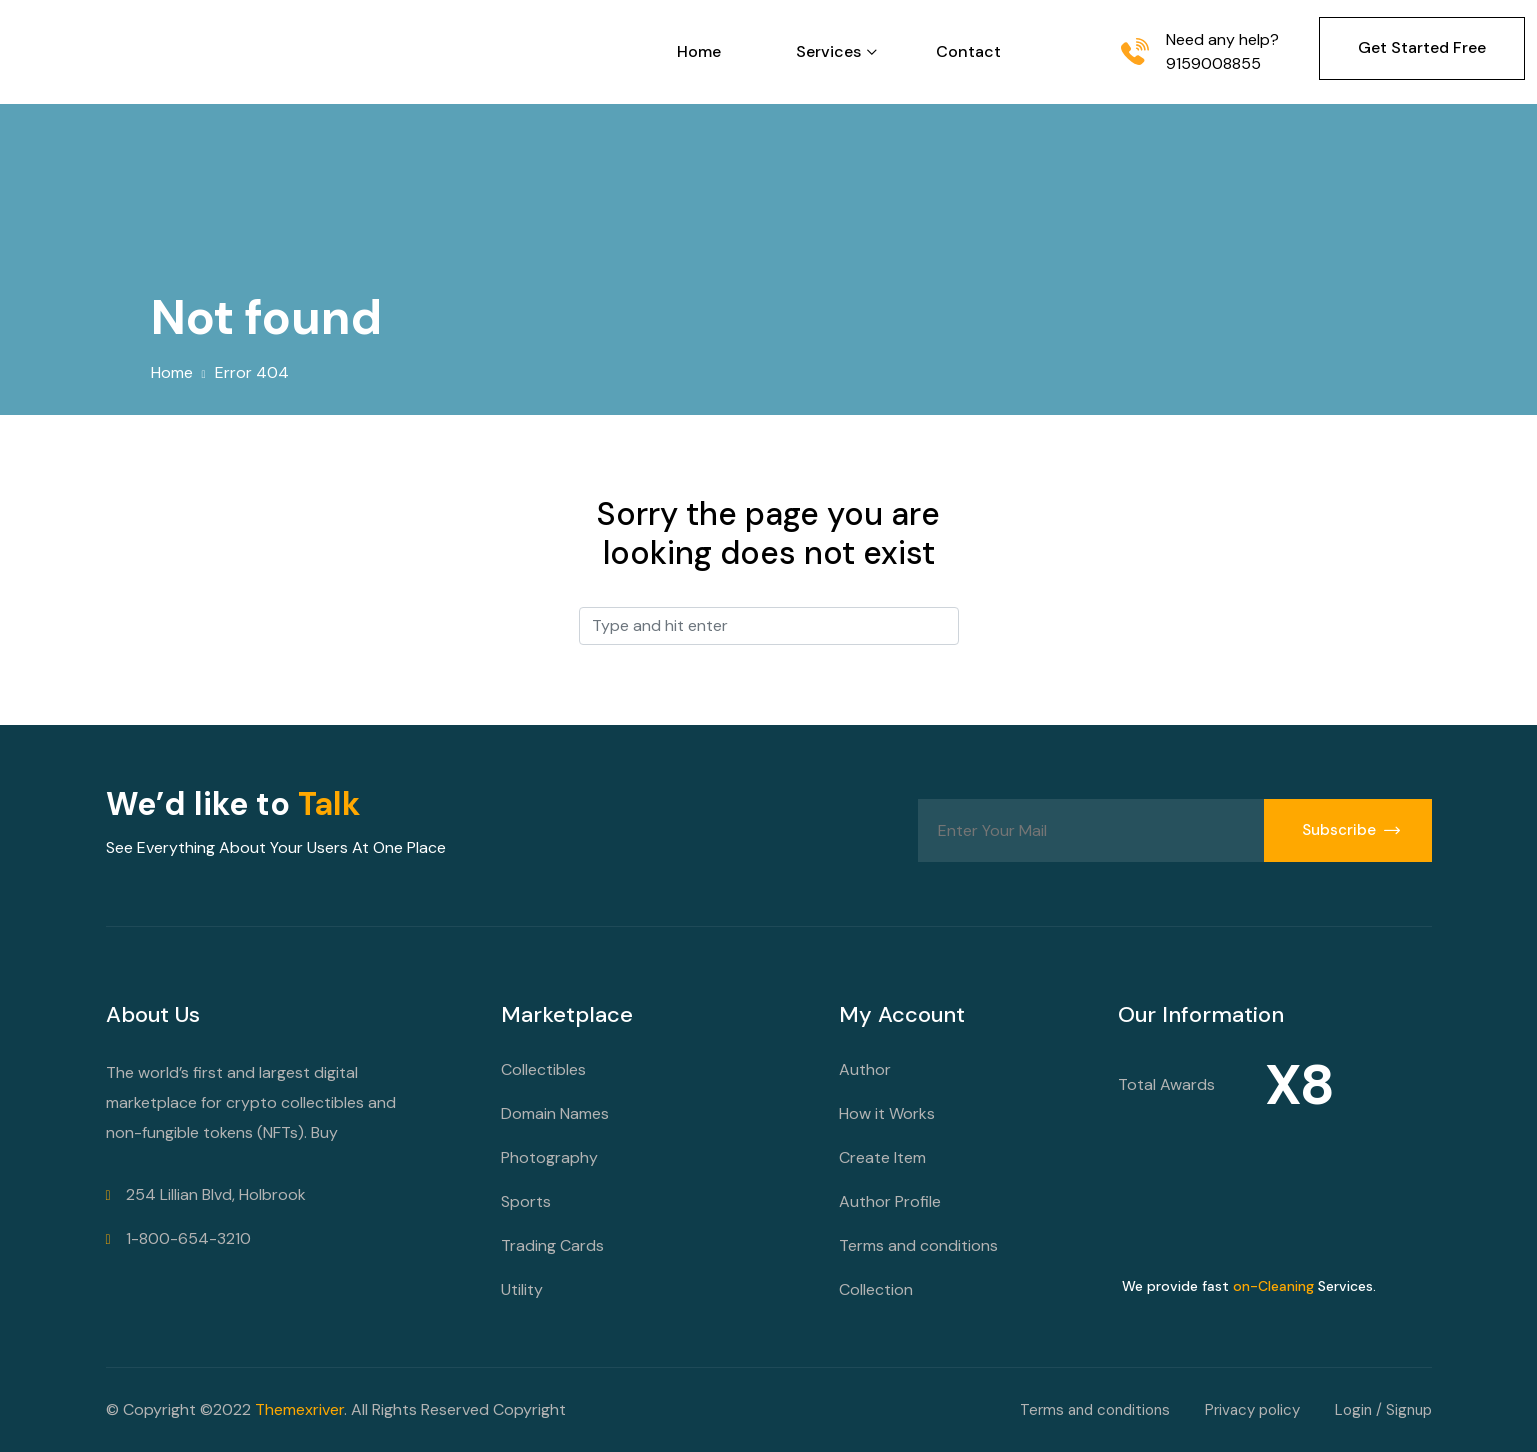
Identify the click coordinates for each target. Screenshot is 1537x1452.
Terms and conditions (918, 1245)
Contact (968, 51)
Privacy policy (1252, 1410)
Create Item (882, 1157)
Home (699, 51)
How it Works (887, 1113)
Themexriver (299, 1409)
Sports (526, 1201)
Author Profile (890, 1201)
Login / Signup (1383, 1410)
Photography (549, 1157)
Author (865, 1069)
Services (828, 51)
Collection (876, 1289)
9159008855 (1213, 63)
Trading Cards (552, 1245)
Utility (522, 1289)
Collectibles (543, 1069)
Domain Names (555, 1113)
